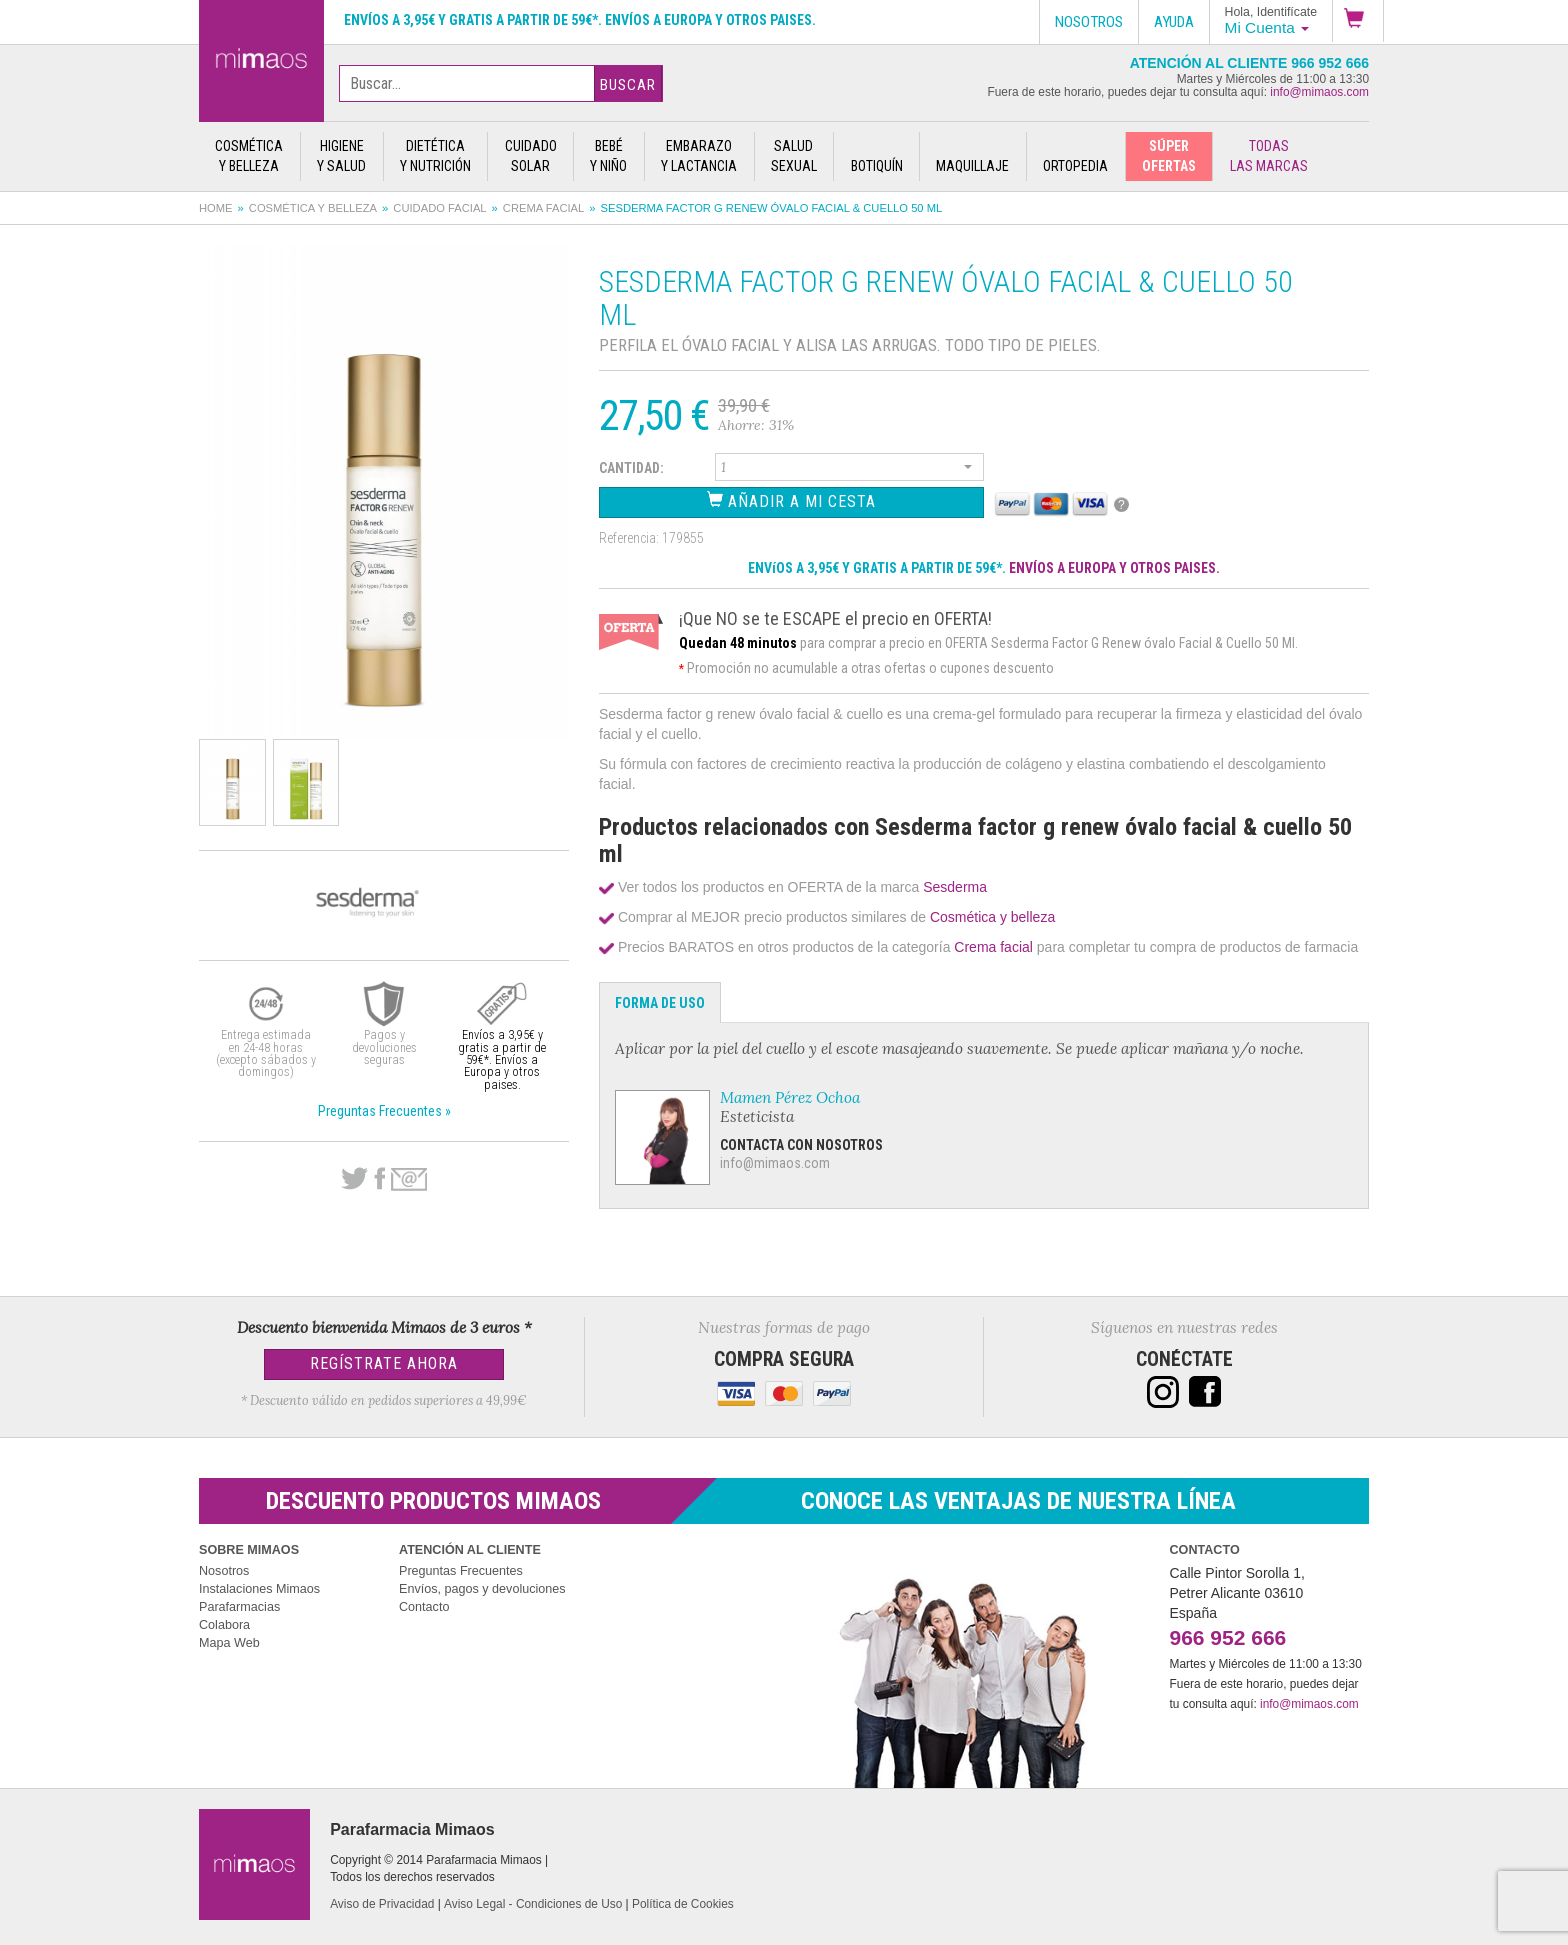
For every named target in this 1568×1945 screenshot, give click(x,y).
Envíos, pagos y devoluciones (482, 1589)
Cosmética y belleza (313, 208)
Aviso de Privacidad (382, 1904)
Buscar (628, 85)
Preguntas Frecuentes (461, 1571)
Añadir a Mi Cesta (791, 500)
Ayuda (1174, 22)
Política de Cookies (683, 1904)
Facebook (379, 1179)
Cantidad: (631, 468)
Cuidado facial (439, 208)
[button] (1358, 21)
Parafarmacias (239, 1607)
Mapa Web (229, 1643)
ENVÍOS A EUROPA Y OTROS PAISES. (1114, 568)
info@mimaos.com (1319, 92)
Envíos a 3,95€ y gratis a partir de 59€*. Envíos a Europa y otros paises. (580, 20)
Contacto (424, 1607)
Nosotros (224, 1571)
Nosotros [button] (1089, 22)
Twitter (354, 1179)
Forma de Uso (660, 1003)
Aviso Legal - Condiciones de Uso (533, 1904)
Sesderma (955, 887)
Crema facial (543, 208)
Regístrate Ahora (384, 1363)
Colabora (224, 1625)
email (409, 1179)
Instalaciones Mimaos (259, 1589)
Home (216, 208)
